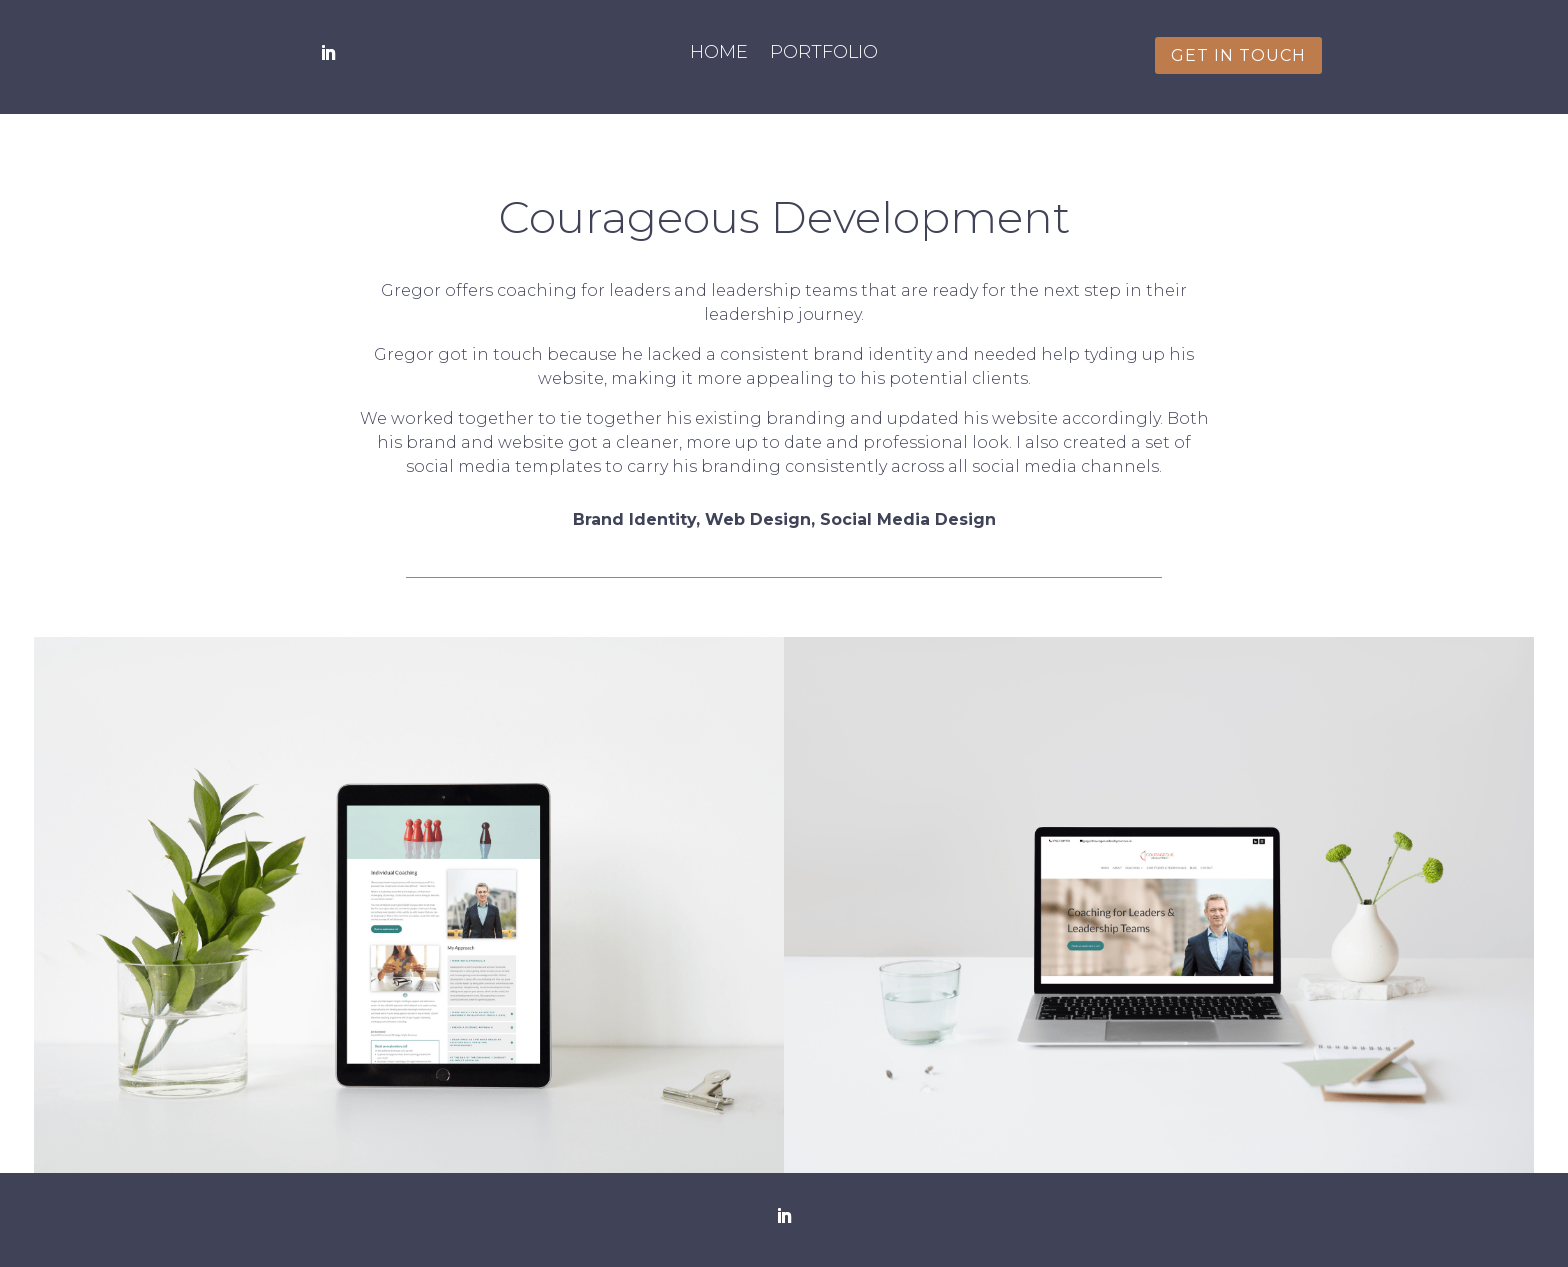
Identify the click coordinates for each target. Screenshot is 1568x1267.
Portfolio (824, 54)
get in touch (1238, 55)
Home (719, 54)
